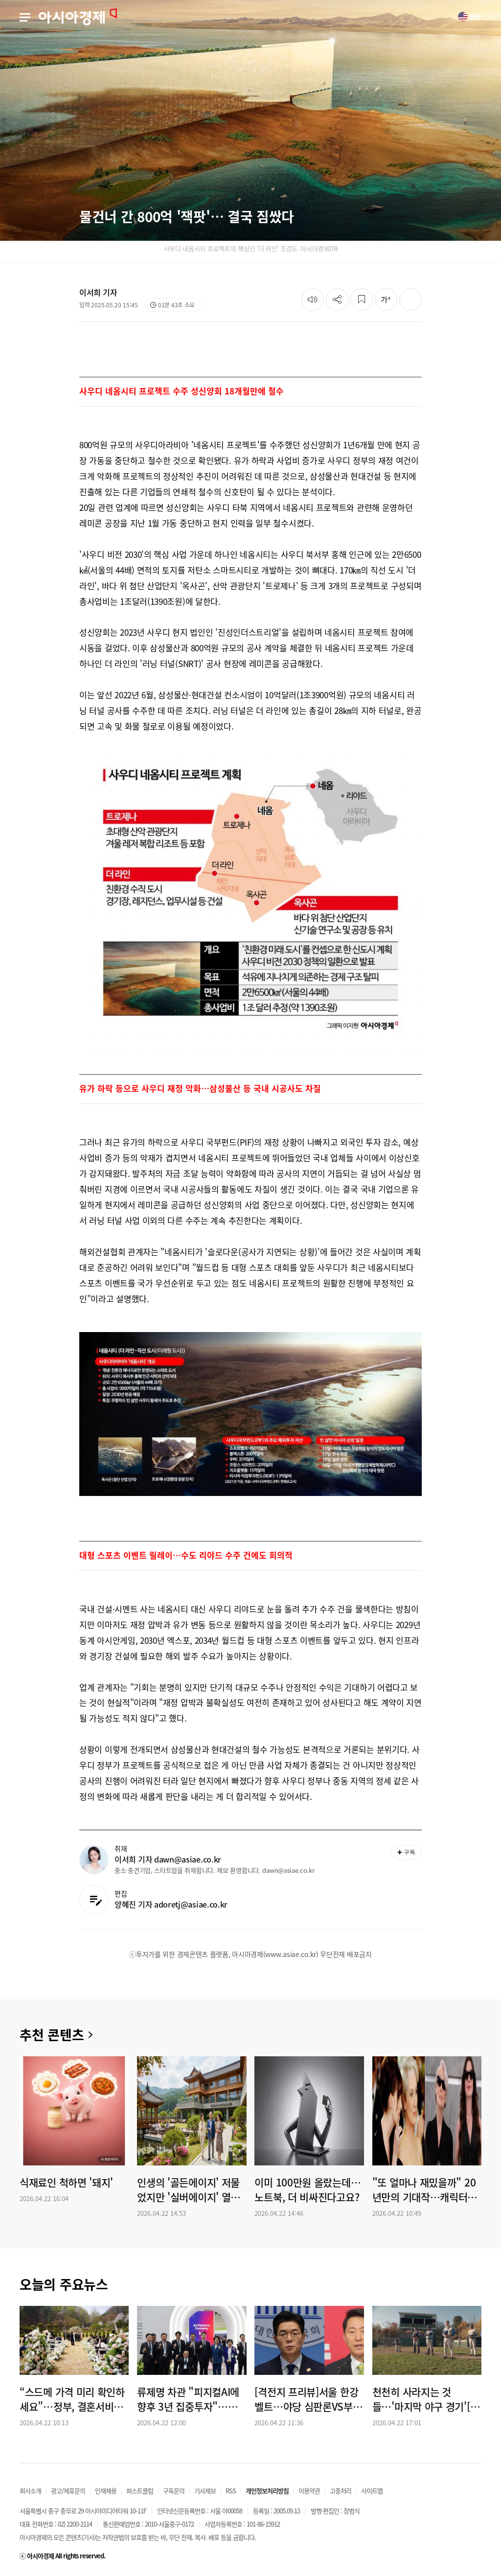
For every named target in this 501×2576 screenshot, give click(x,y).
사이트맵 (372, 2490)
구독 (406, 1852)
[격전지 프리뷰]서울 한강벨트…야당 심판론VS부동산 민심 (308, 2399)
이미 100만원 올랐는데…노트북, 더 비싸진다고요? (307, 2190)
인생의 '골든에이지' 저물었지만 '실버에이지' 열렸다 (188, 2190)
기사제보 (205, 2490)
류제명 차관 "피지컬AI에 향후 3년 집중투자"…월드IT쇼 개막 (191, 2399)
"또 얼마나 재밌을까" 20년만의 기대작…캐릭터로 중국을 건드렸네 (424, 2190)
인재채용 (105, 2490)
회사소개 (30, 2490)
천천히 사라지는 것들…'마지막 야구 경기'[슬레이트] (425, 2399)
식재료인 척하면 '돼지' (66, 2182)
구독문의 (173, 2490)
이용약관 (309, 2490)
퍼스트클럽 (139, 2490)
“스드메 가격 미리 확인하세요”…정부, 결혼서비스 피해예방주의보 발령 (72, 2399)
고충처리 (340, 2490)
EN (469, 17)
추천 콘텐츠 (52, 2035)
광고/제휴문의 (68, 2490)
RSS (231, 2490)
